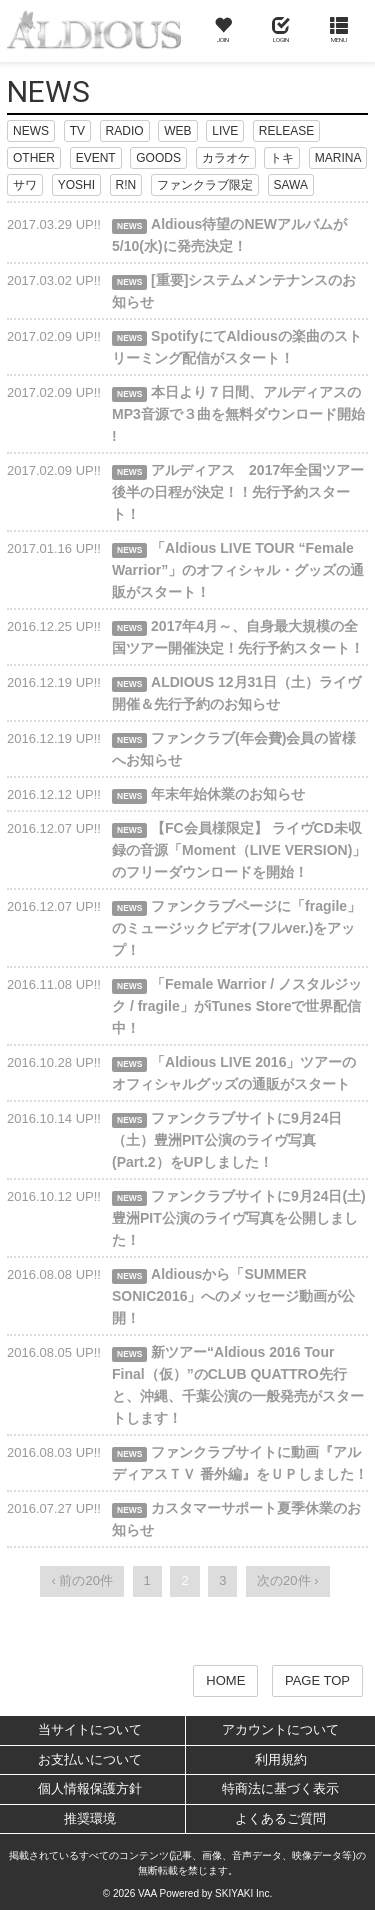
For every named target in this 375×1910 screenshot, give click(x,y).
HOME (225, 1680)
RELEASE (286, 131)
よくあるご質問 (280, 1818)
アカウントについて (280, 1729)
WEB (177, 131)
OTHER (34, 158)
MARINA (338, 158)
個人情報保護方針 (90, 1788)
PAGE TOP (317, 1680)
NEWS (31, 131)
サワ (25, 185)
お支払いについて (90, 1759)
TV (77, 131)
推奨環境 (90, 1818)
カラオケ (226, 158)
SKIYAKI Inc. (243, 1893)
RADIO (125, 131)
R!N (126, 185)
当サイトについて (90, 1729)
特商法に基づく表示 (280, 1788)
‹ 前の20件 (81, 1580)
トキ (282, 158)
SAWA (291, 185)
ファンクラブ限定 (205, 185)
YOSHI (76, 185)
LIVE (225, 131)
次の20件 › (287, 1580)
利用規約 (281, 1759)
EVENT (96, 158)
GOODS (158, 158)
